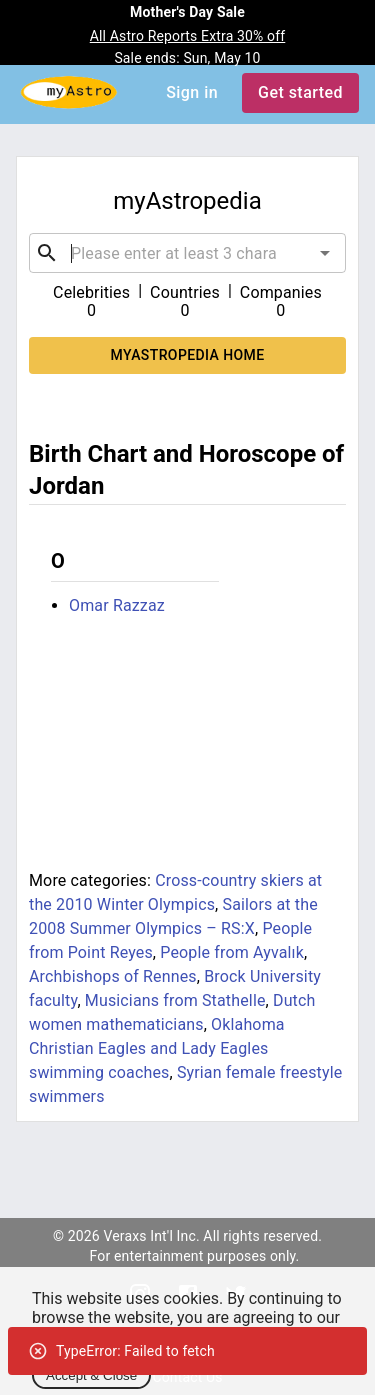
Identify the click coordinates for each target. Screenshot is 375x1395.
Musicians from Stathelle (175, 1000)
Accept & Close (91, 1375)
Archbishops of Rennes (113, 976)
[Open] (325, 253)
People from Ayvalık (232, 952)
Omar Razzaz (117, 605)
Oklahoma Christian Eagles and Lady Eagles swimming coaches (157, 1048)
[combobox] (187, 253)
